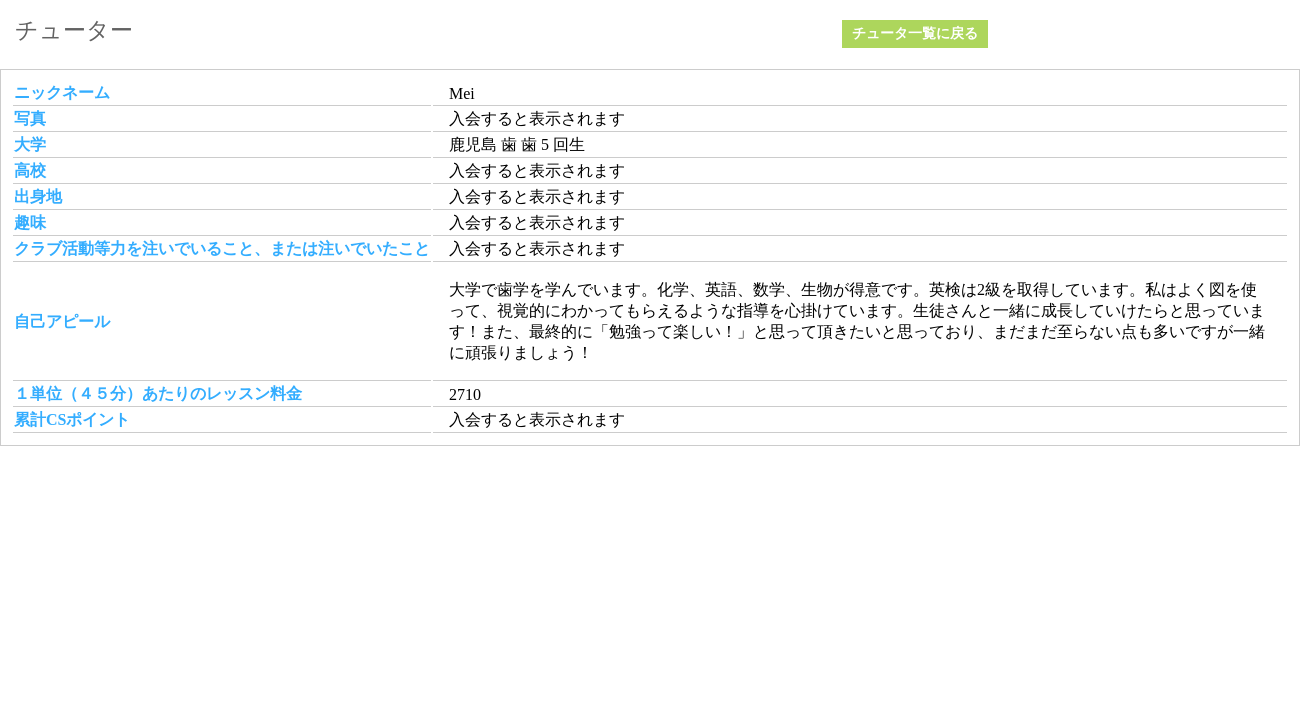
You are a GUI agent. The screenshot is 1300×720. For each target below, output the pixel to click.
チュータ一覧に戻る (915, 33)
